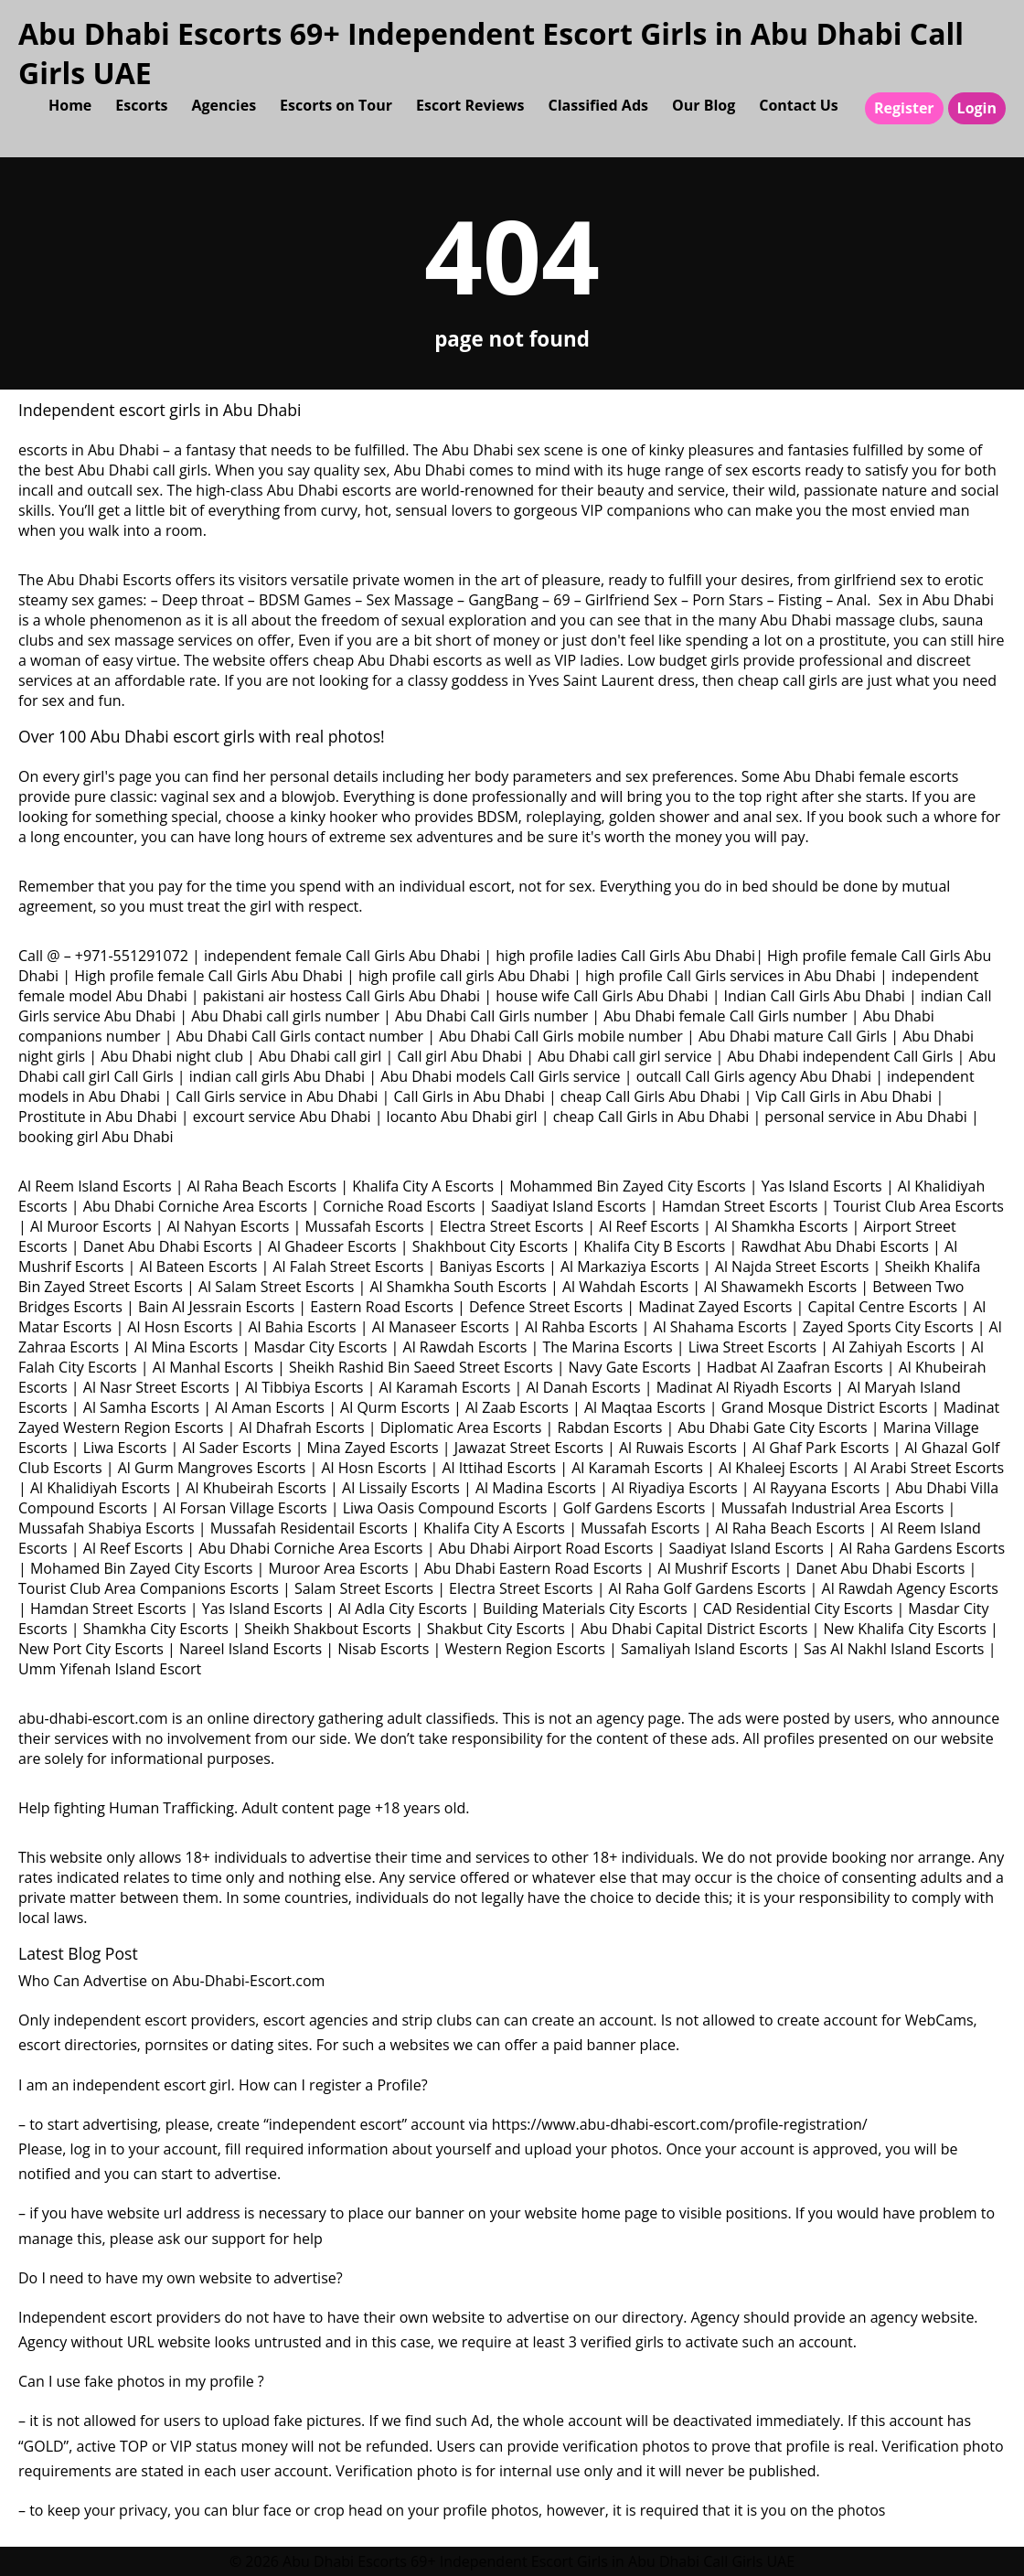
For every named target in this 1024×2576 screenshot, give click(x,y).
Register (904, 108)
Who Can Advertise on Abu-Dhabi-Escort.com (171, 1981)
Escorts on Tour (336, 105)
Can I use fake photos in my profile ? (141, 2381)
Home (69, 105)
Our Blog (703, 105)
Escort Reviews (470, 105)
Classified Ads (598, 105)
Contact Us (798, 105)
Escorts (141, 105)
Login (977, 108)
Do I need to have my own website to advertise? (180, 2278)
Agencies (224, 105)
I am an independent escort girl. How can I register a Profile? (223, 2085)
